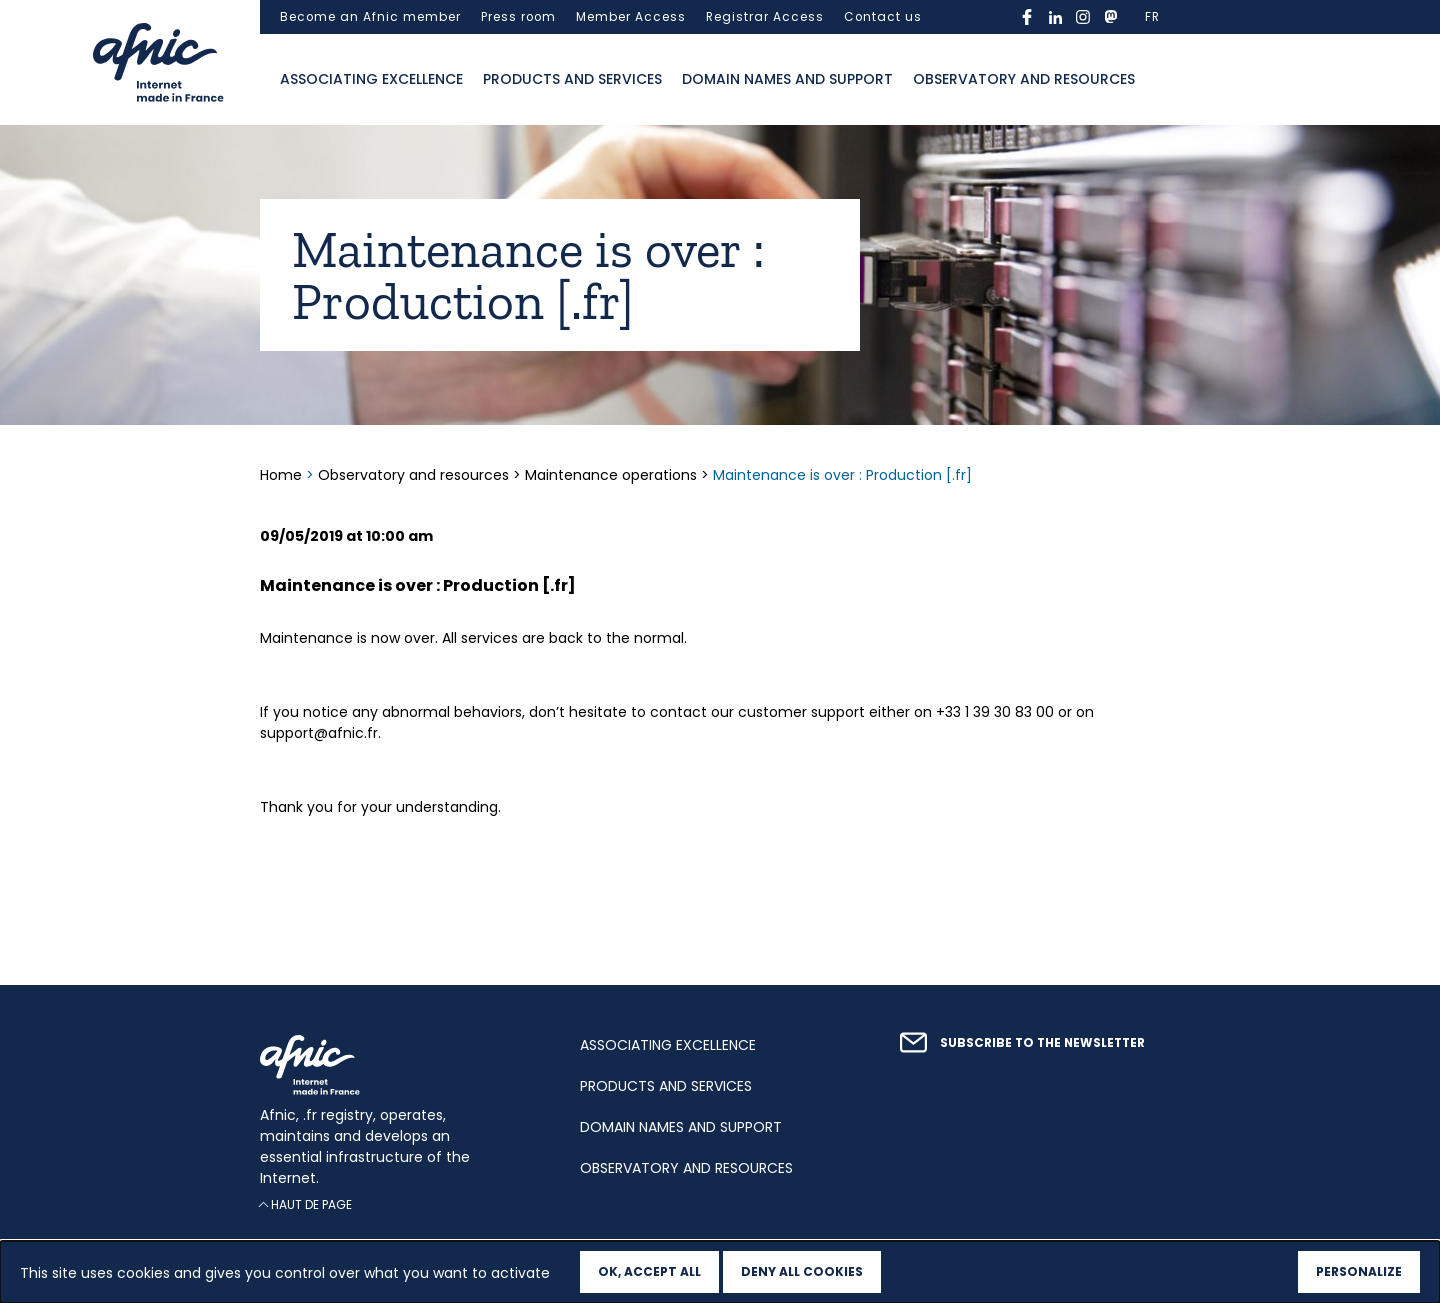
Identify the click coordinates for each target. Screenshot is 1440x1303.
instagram (1083, 17)
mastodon (1111, 17)
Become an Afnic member (370, 17)
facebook (1027, 17)
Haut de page (311, 1204)
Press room (518, 17)
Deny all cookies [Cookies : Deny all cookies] (802, 1271)
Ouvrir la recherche (1165, 80)
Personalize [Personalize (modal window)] (1359, 1271)
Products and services (572, 79)
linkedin (1055, 17)
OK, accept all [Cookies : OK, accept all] (649, 1271)
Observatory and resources (1024, 79)
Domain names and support (787, 79)
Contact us (883, 17)
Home (283, 475)
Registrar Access (765, 17)
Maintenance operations (611, 475)
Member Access (631, 17)
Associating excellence (371, 79)
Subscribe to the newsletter (1042, 1043)
